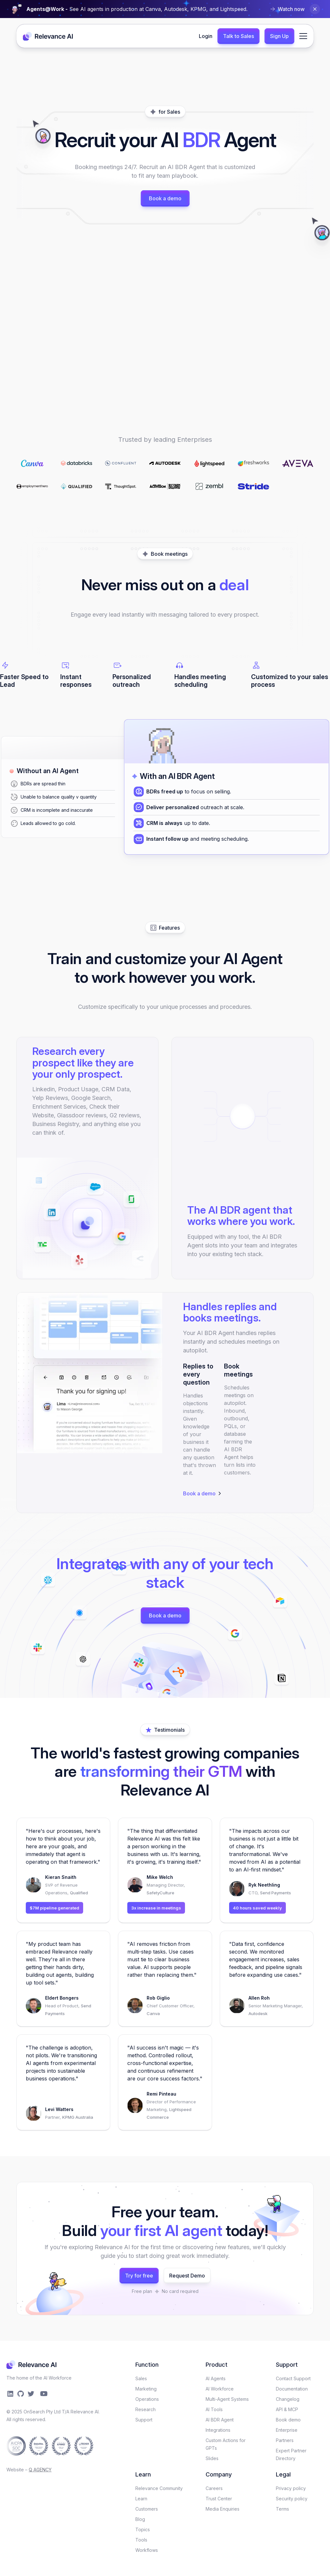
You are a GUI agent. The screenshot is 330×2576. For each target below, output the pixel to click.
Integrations (218, 2430)
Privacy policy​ (291, 2488)
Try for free (139, 2275)
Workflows (146, 2550)
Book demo (288, 2419)
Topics (142, 2529)
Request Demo (187, 2275)
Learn (141, 2498)
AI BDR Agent (220, 2419)
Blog (140, 2519)
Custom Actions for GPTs (226, 2444)
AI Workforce (220, 2388)
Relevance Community (159, 2488)
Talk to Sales (238, 36)
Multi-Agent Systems (227, 2399)
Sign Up (279, 36)
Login (205, 36)
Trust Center (219, 2498)
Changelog (287, 2399)
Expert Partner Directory (291, 2454)
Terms (282, 2509)
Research (145, 2409)
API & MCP (287, 2409)
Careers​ (214, 2488)
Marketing (146, 2388)
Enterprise (286, 2430)
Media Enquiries (222, 2509)
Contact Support (293, 2378)
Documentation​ (292, 2388)
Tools (141, 2540)
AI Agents (216, 2378)
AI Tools (214, 2409)
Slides (212, 2458)
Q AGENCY (40, 2469)
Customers (146, 2509)
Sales (141, 2378)
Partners (285, 2440)
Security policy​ (291, 2498)
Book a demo (165, 198)
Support (143, 2419)
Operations (147, 2399)
